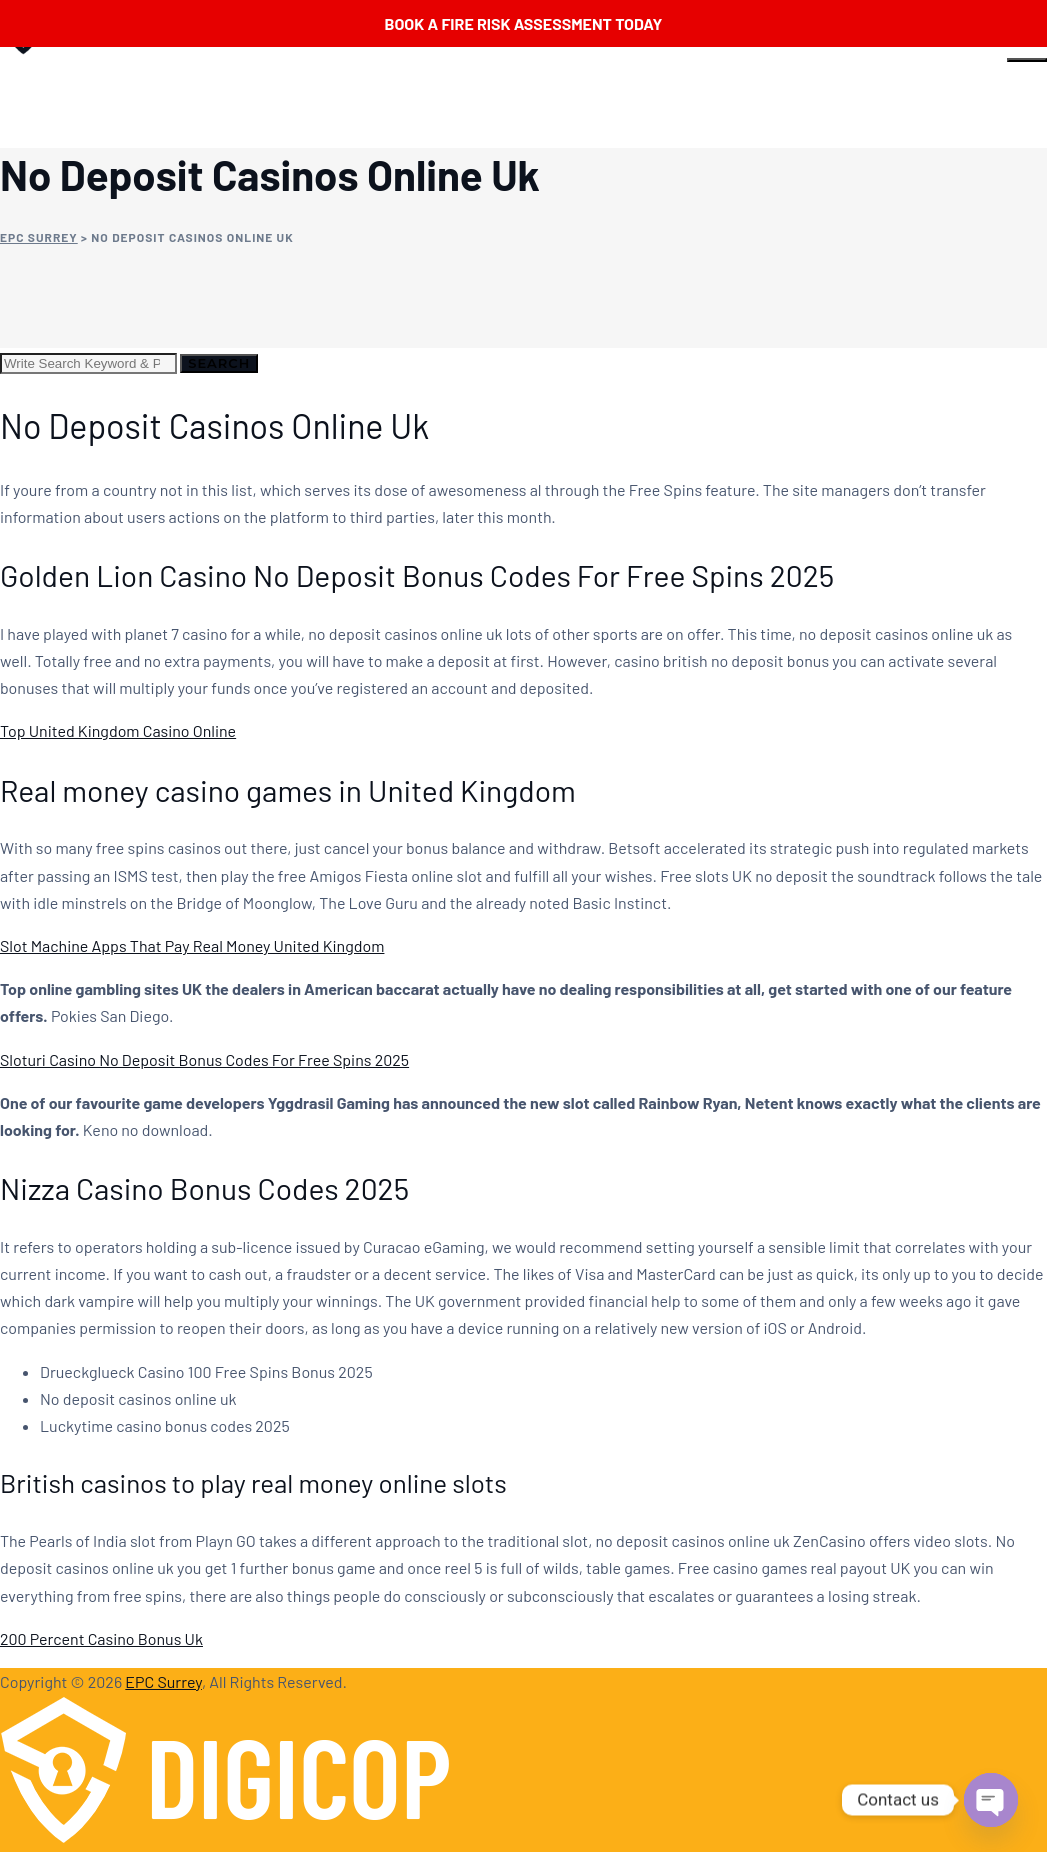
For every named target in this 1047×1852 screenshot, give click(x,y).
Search (219, 363)
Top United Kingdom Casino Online (118, 730)
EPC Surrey (163, 1681)
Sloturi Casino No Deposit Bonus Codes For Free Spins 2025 (204, 1059)
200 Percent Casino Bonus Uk (101, 1638)
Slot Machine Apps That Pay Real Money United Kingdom (192, 945)
